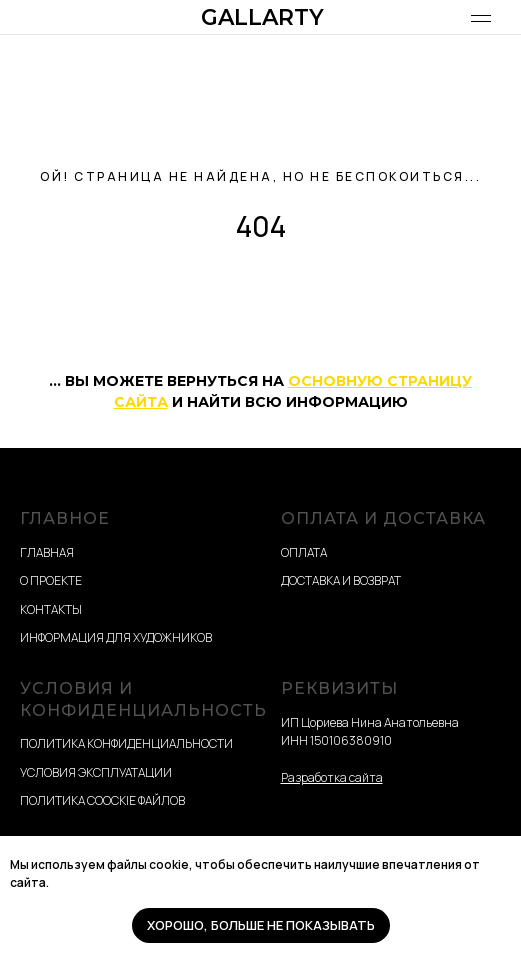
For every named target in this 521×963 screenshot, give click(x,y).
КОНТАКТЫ (51, 609)
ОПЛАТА (304, 552)
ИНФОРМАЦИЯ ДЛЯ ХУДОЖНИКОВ (116, 637)
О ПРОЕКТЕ (51, 580)
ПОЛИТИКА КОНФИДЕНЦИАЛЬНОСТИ (126, 743)
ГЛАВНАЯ (47, 552)
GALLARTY (262, 17)
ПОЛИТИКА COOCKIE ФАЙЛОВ (102, 800)
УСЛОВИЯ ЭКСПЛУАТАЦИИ (96, 772)
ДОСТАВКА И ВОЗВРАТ (341, 580)
